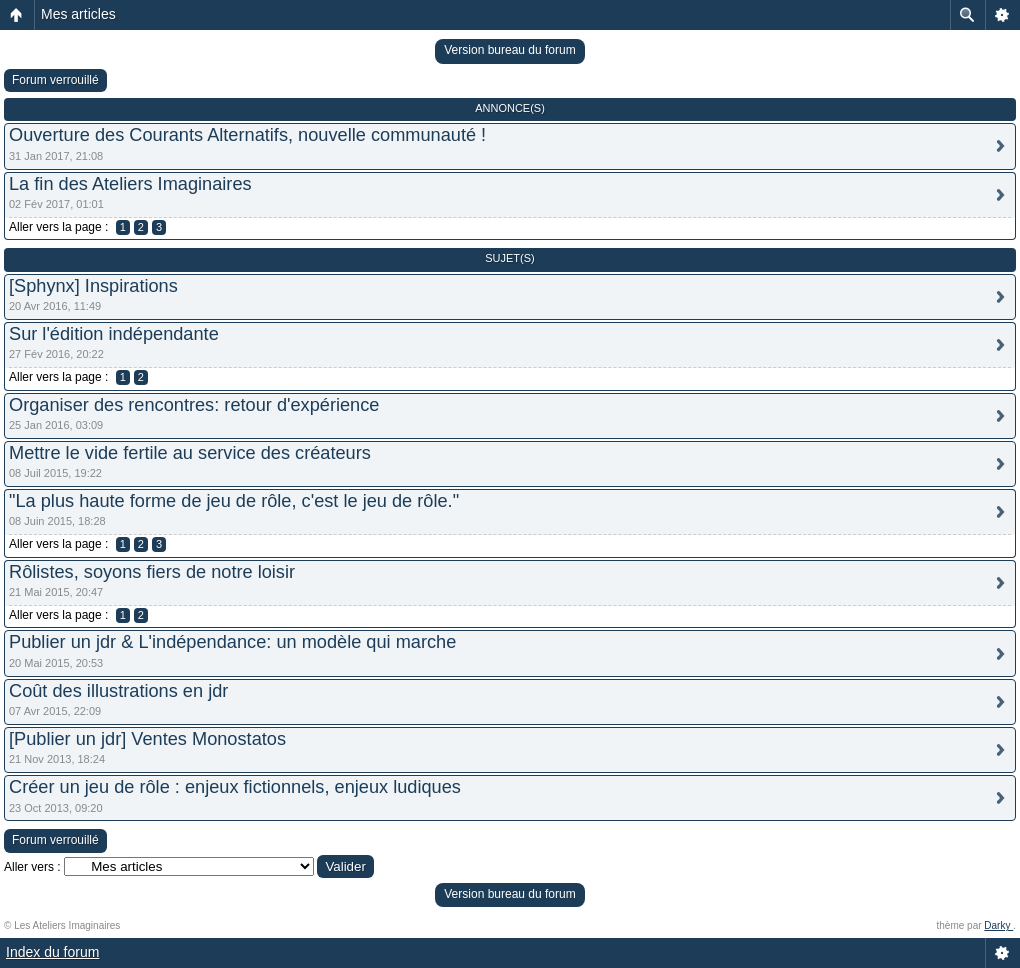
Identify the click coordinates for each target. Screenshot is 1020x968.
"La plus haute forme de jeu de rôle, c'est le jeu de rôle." (234, 501)
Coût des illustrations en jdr (118, 691)
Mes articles (78, 14)
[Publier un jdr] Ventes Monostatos (147, 739)
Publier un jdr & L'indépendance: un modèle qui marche (232, 642)
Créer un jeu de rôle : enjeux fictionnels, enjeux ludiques (235, 787)
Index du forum (52, 952)
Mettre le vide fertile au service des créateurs (190, 453)
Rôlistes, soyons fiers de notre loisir (152, 572)
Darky (998, 925)
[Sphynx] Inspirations (93, 286)
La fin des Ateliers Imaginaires (130, 184)
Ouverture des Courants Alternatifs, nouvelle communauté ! (247, 135)
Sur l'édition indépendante (114, 334)
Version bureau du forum (509, 50)
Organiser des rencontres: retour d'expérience (194, 405)
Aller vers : (32, 867)
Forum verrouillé (55, 80)
